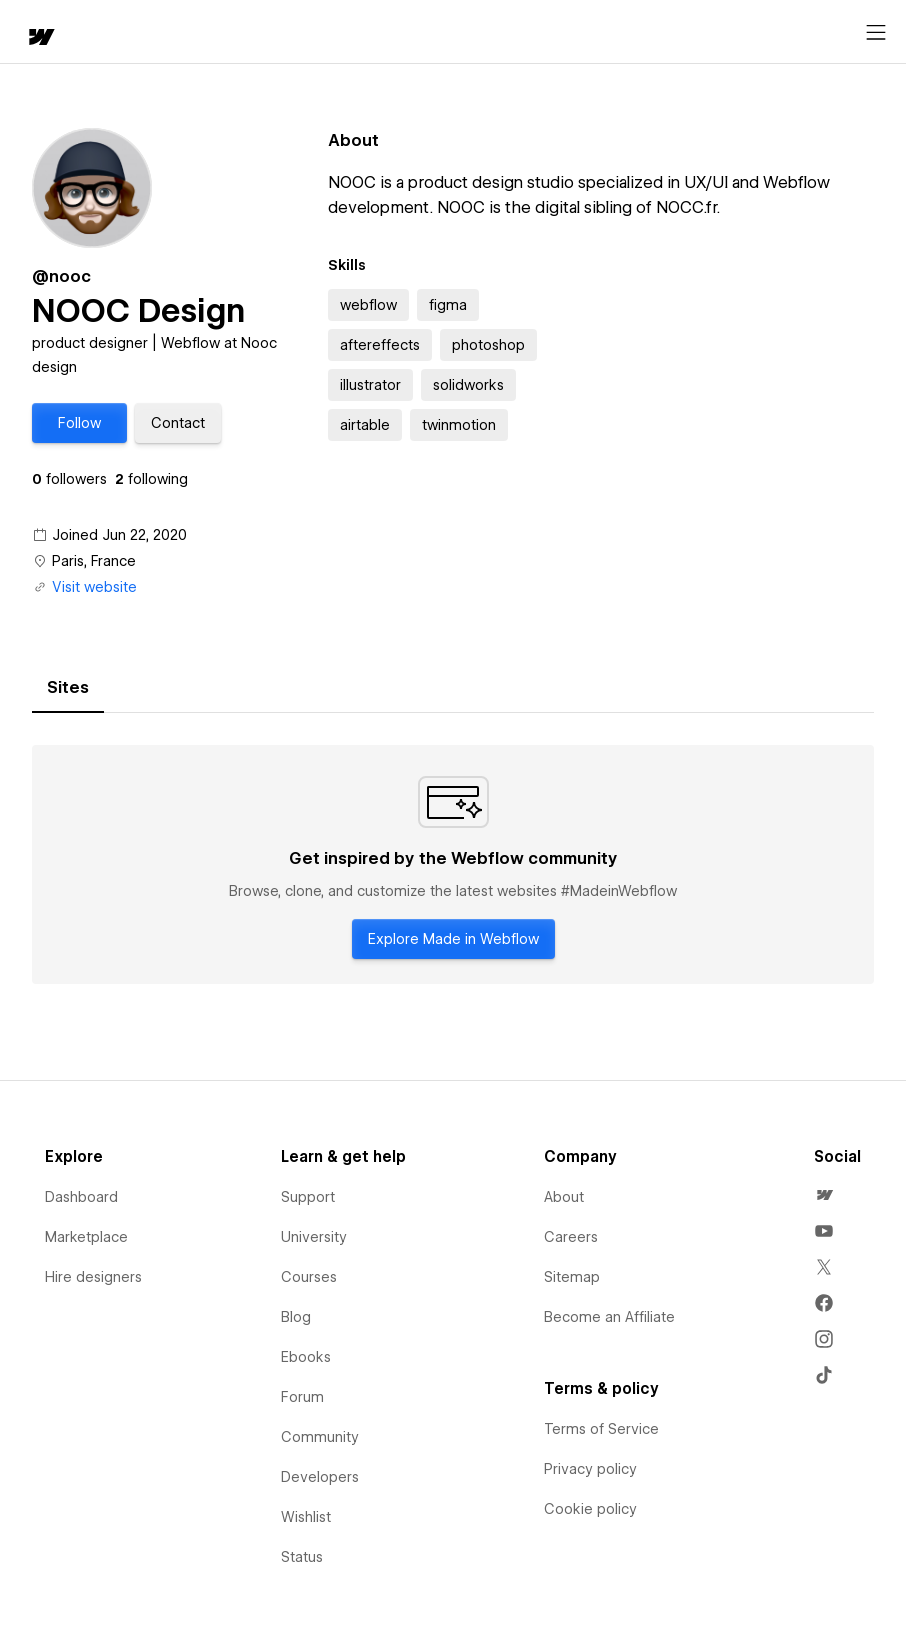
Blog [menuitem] (296, 1317)
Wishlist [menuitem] (306, 1517)
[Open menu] (876, 33)
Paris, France (94, 561)
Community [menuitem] (320, 1437)
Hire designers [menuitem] (93, 1277)
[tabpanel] (453, 865)
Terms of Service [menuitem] (601, 1429)
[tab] (68, 688)
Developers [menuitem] (320, 1477)
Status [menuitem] (302, 1557)
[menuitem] (824, 1195)
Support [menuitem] (308, 1197)
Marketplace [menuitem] (86, 1237)
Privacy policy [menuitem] (590, 1469)
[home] (40, 38)
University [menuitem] (314, 1237)
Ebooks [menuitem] (306, 1357)
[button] (79, 423)
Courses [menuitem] (309, 1277)
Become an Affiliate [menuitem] (609, 1317)
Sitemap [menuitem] (572, 1277)
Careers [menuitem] (571, 1237)
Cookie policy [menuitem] (590, 1509)
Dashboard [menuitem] (81, 1197)
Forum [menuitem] (302, 1397)
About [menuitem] (564, 1197)
